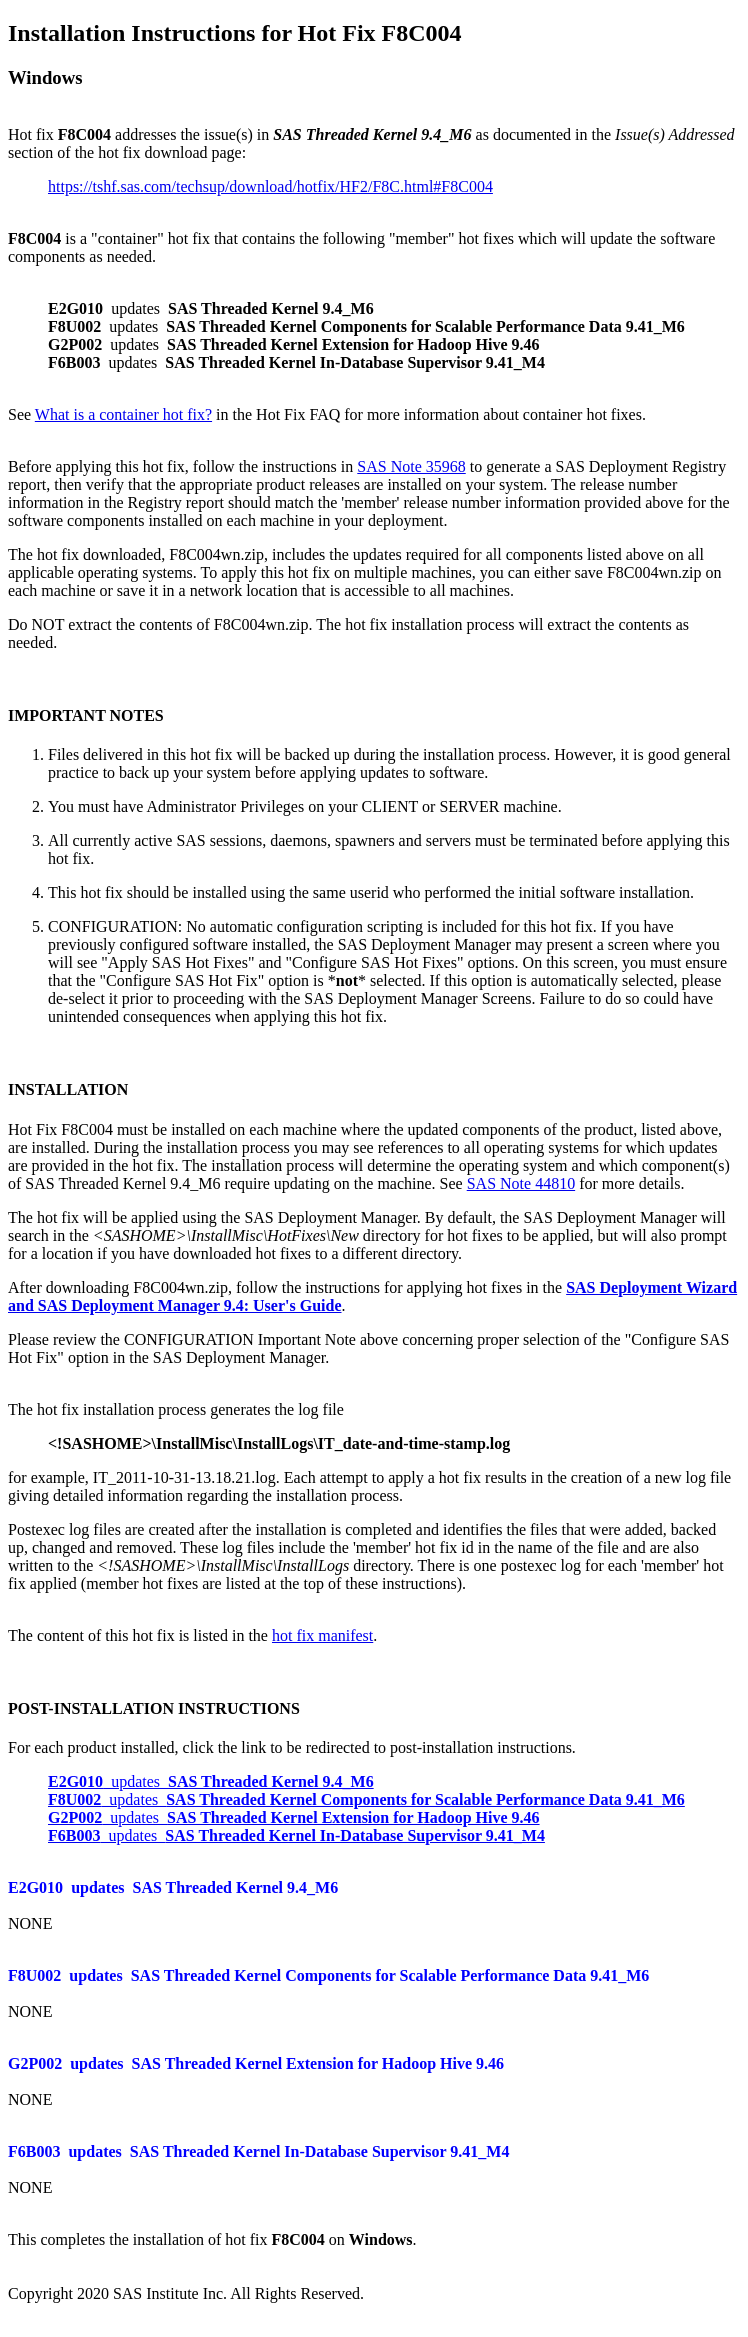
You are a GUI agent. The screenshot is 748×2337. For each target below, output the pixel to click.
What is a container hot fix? (123, 414)
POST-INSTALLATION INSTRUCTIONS (154, 1708)
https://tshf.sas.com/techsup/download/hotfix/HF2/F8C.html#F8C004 (270, 186)
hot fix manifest (322, 1635)
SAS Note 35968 (411, 466)
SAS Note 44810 (521, 1183)
